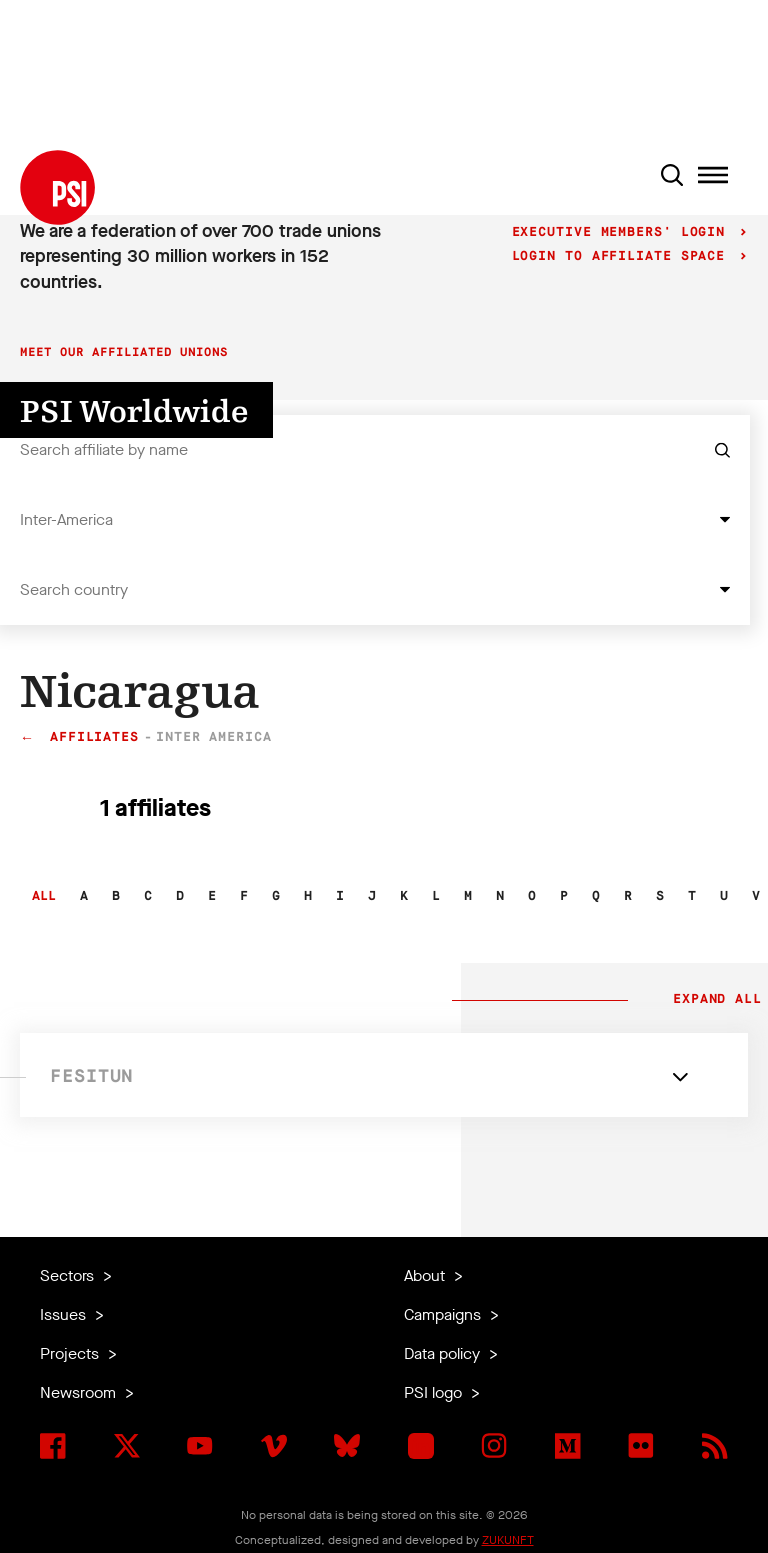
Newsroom (80, 1392)
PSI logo (435, 1392)
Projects (71, 1353)
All (44, 896)
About (426, 1275)
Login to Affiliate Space (623, 256)
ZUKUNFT (508, 1540)
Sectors (69, 1275)
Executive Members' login (623, 232)
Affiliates (94, 737)
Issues (65, 1314)
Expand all (713, 1000)
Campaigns (444, 1314)
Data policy (444, 1353)
